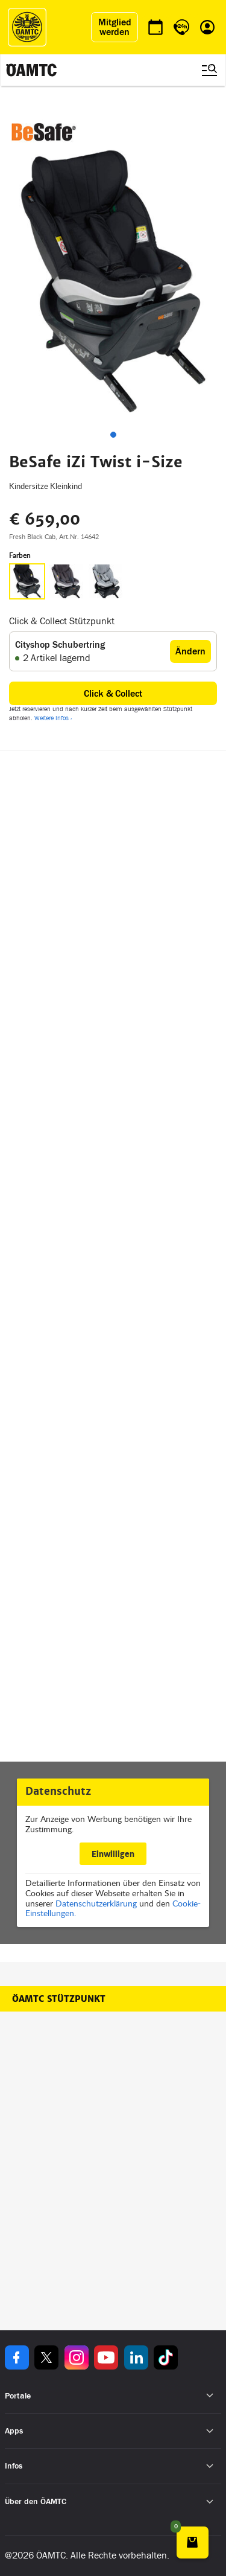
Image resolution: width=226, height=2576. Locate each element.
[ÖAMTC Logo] (27, 27)
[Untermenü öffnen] (210, 2396)
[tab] (113, 435)
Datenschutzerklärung (96, 1903)
